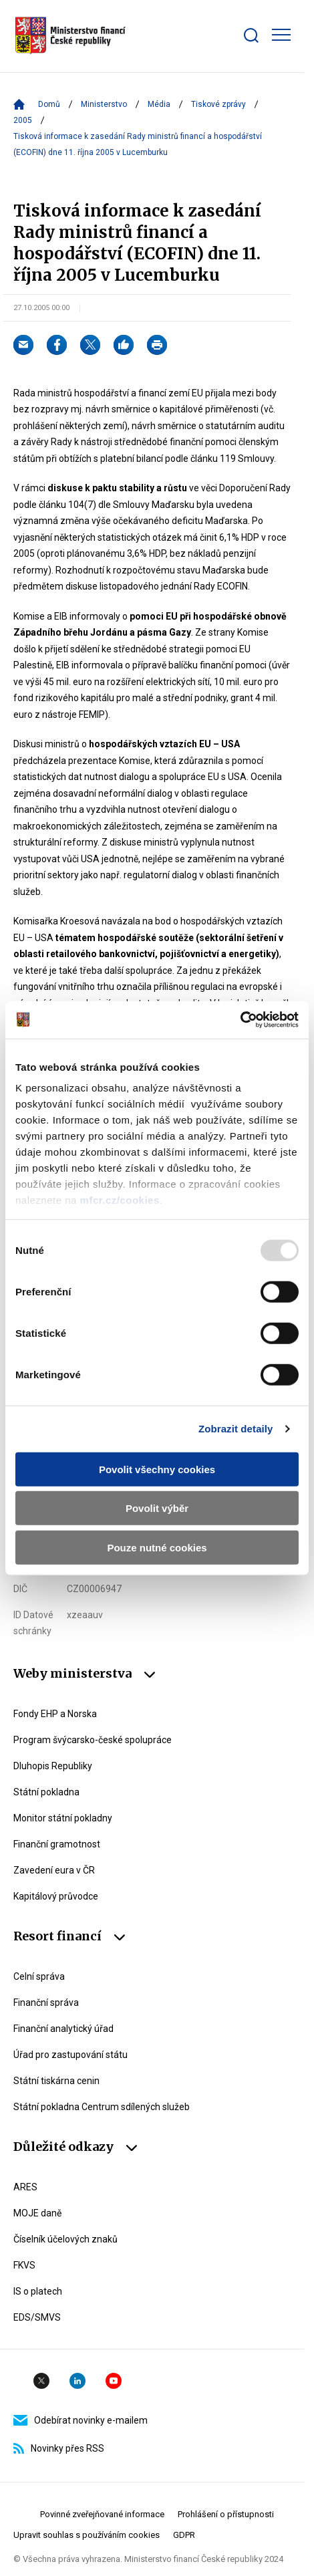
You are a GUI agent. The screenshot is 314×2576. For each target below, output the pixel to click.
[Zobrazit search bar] (251, 35)
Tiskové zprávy (218, 104)
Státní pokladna (46, 1792)
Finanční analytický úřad (63, 2028)
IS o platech (37, 2291)
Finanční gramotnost (56, 1844)
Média (159, 104)
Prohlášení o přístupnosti (226, 2514)
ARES (25, 2187)
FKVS (24, 2265)
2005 (22, 120)
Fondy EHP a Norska (55, 1713)
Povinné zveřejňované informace (102, 2514)
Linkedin (77, 2381)
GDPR (184, 2535)
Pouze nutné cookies (156, 1547)
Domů (49, 104)
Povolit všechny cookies (157, 1468)
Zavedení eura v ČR (54, 1870)
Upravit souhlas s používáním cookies (86, 2535)
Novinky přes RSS (58, 2448)
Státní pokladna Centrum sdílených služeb (101, 2106)
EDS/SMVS (37, 2317)
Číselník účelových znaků (65, 2239)
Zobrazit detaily (235, 1428)
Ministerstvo (104, 104)
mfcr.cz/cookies (120, 1200)
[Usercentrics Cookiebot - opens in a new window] (240, 1020)
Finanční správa (46, 2002)
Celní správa (39, 1976)
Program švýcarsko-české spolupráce (92, 1739)
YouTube (114, 2381)
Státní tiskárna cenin (56, 2080)
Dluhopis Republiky (52, 1766)
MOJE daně (37, 2213)
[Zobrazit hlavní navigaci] (281, 34)
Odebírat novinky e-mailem (80, 2420)
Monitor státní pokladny (62, 1818)
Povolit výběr (157, 1508)
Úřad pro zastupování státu (70, 2054)
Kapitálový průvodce (55, 1896)
